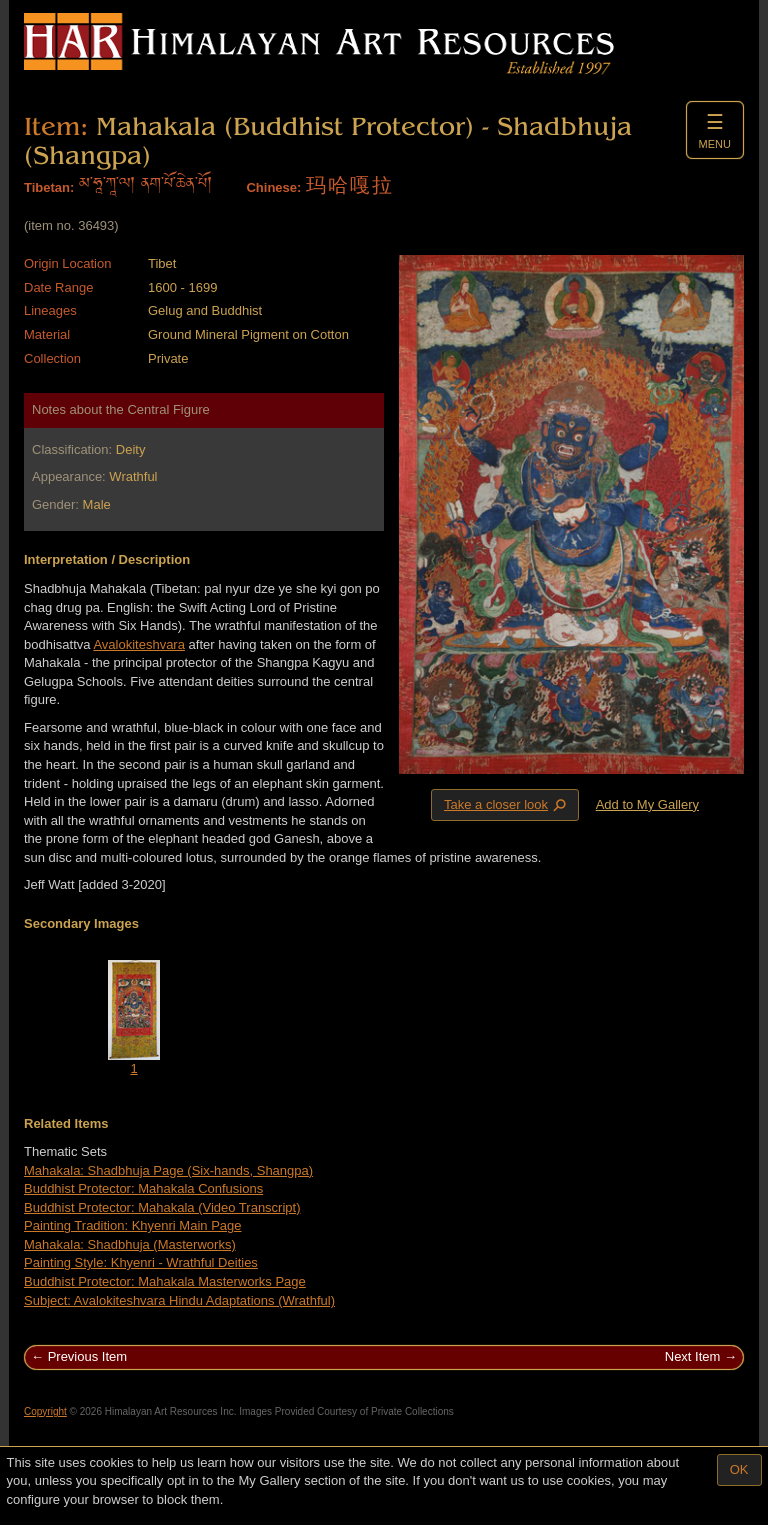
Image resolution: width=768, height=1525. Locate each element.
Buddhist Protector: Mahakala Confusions (143, 1188)
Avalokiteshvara (139, 644)
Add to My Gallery (647, 804)
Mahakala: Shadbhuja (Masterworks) (130, 1244)
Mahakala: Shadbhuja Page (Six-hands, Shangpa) (168, 1170)
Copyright (45, 1411)
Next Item (693, 1356)
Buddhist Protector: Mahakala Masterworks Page (165, 1281)
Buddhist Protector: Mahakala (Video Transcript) (162, 1207)
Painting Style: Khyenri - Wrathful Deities (141, 1262)
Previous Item (87, 1356)
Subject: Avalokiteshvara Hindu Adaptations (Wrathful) (179, 1300)
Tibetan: (49, 187)
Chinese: (273, 187)
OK (739, 1469)
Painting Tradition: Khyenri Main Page (133, 1225)
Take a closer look (507, 804)
